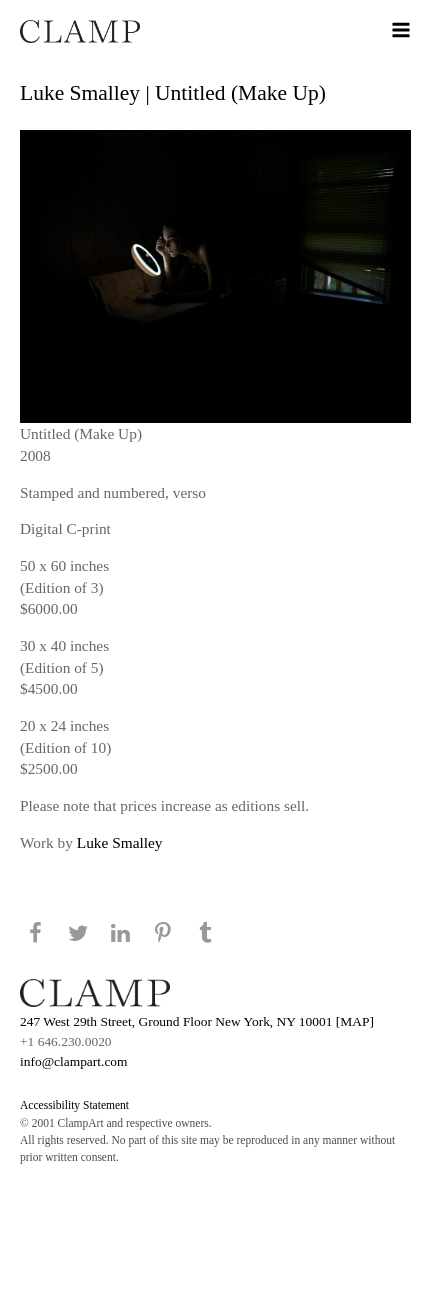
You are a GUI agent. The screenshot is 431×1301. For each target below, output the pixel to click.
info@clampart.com (74, 1061)
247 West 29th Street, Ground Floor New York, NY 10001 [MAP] (197, 1021)
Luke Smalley (120, 842)
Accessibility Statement (74, 1105)
